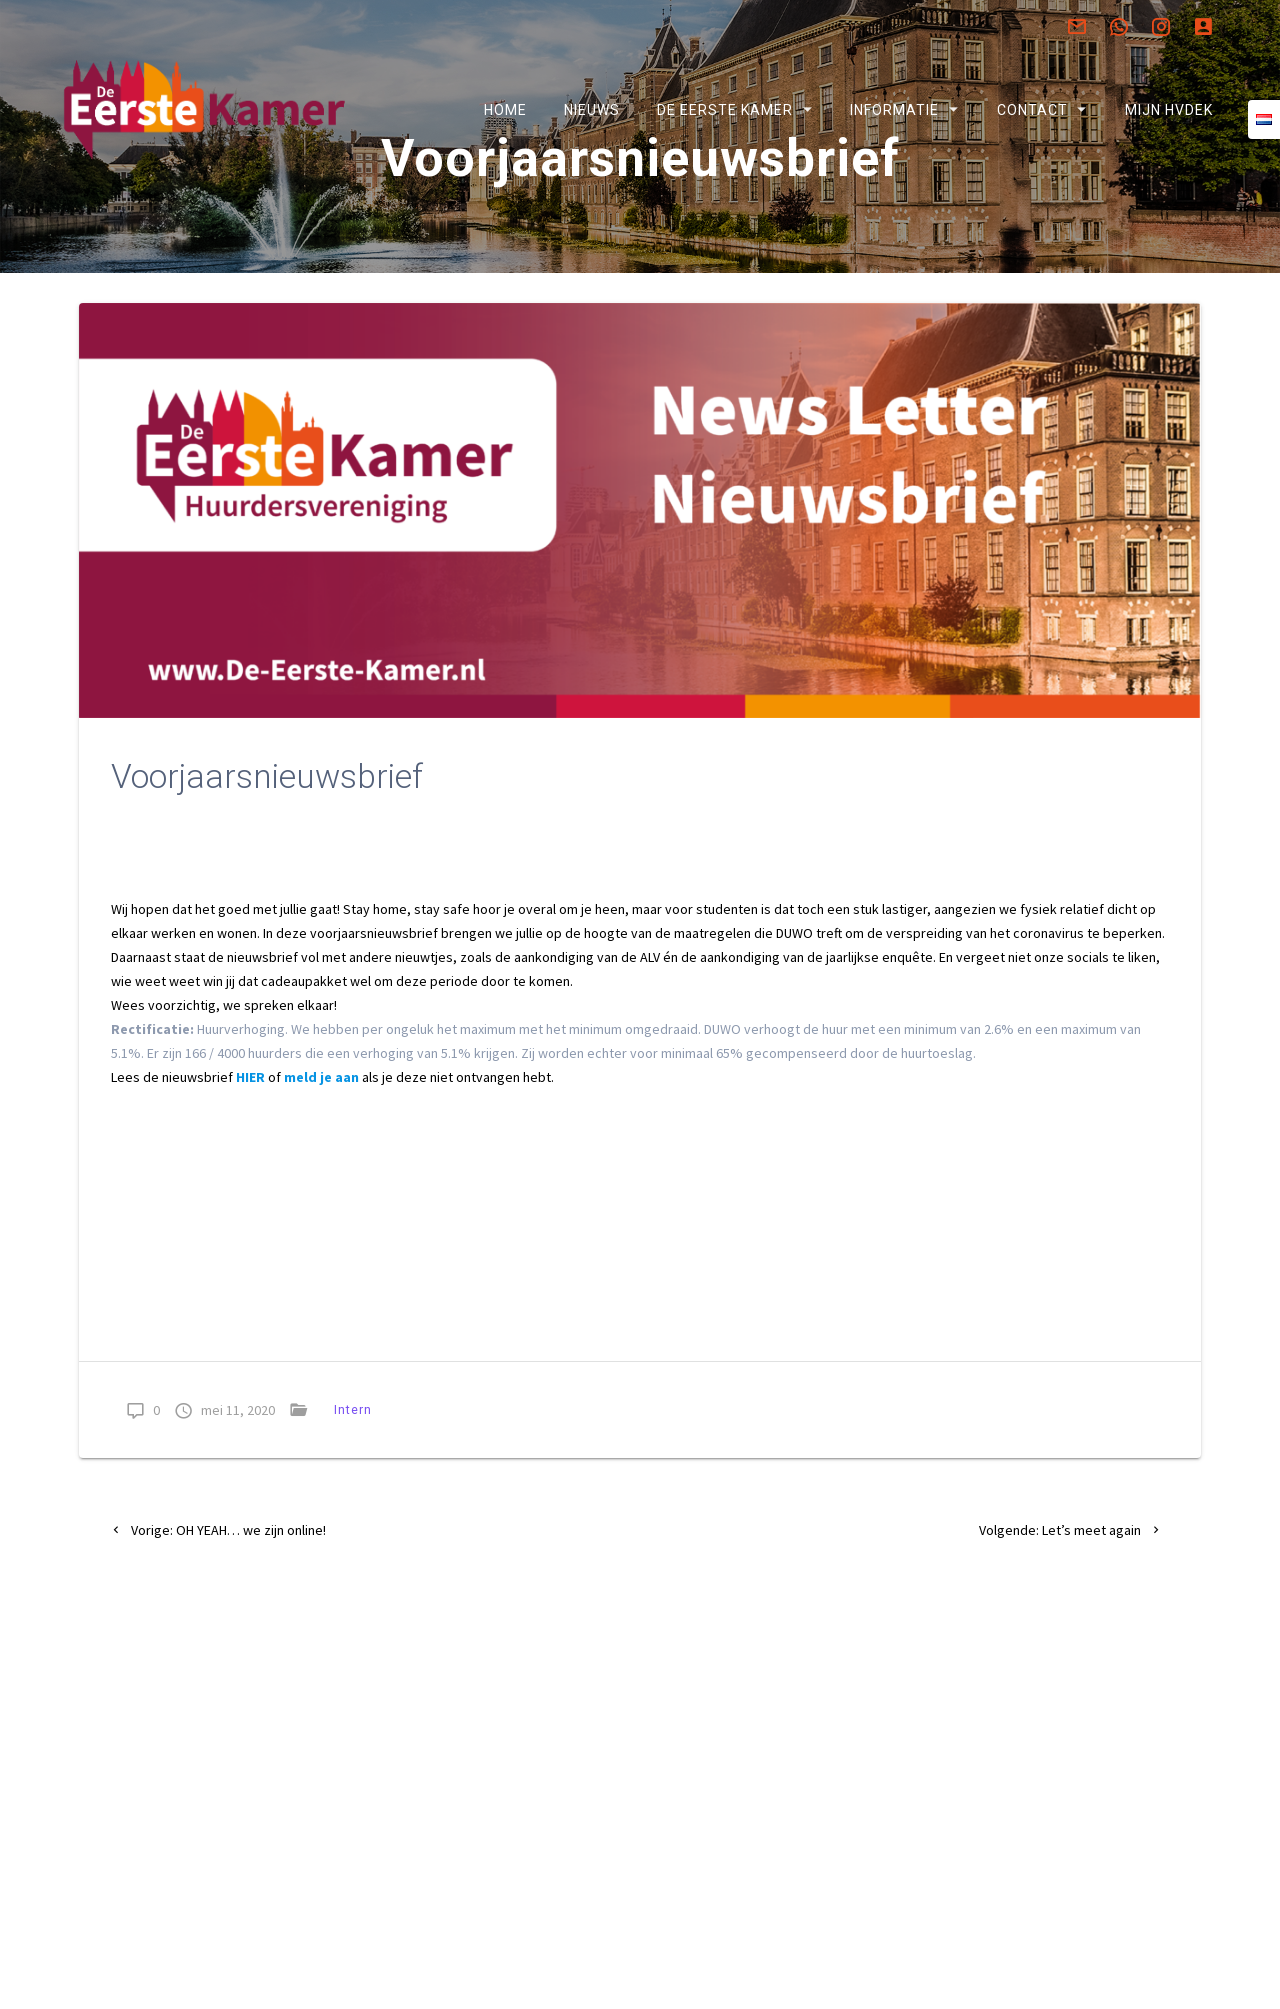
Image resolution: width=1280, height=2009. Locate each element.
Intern (353, 1461)
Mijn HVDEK (1168, 110)
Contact (1031, 110)
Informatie (894, 110)
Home (504, 110)
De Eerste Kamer (725, 110)
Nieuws (592, 110)
